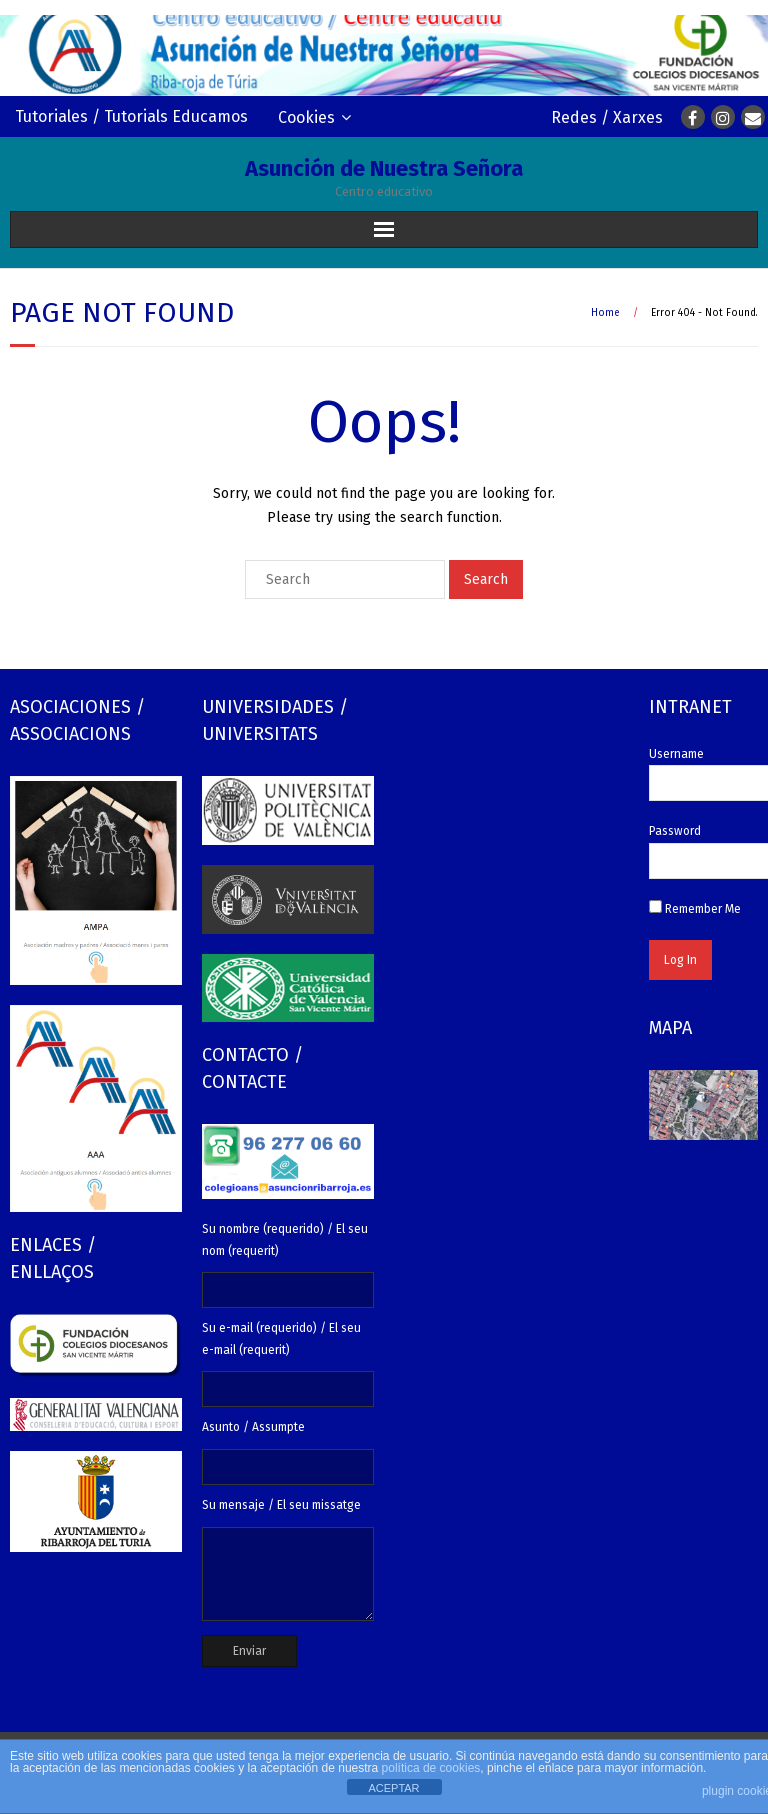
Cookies (306, 117)
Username (676, 754)
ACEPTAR (393, 1788)
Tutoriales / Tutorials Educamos (131, 116)
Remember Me (695, 909)
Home (605, 313)
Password (675, 831)
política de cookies (431, 1768)
